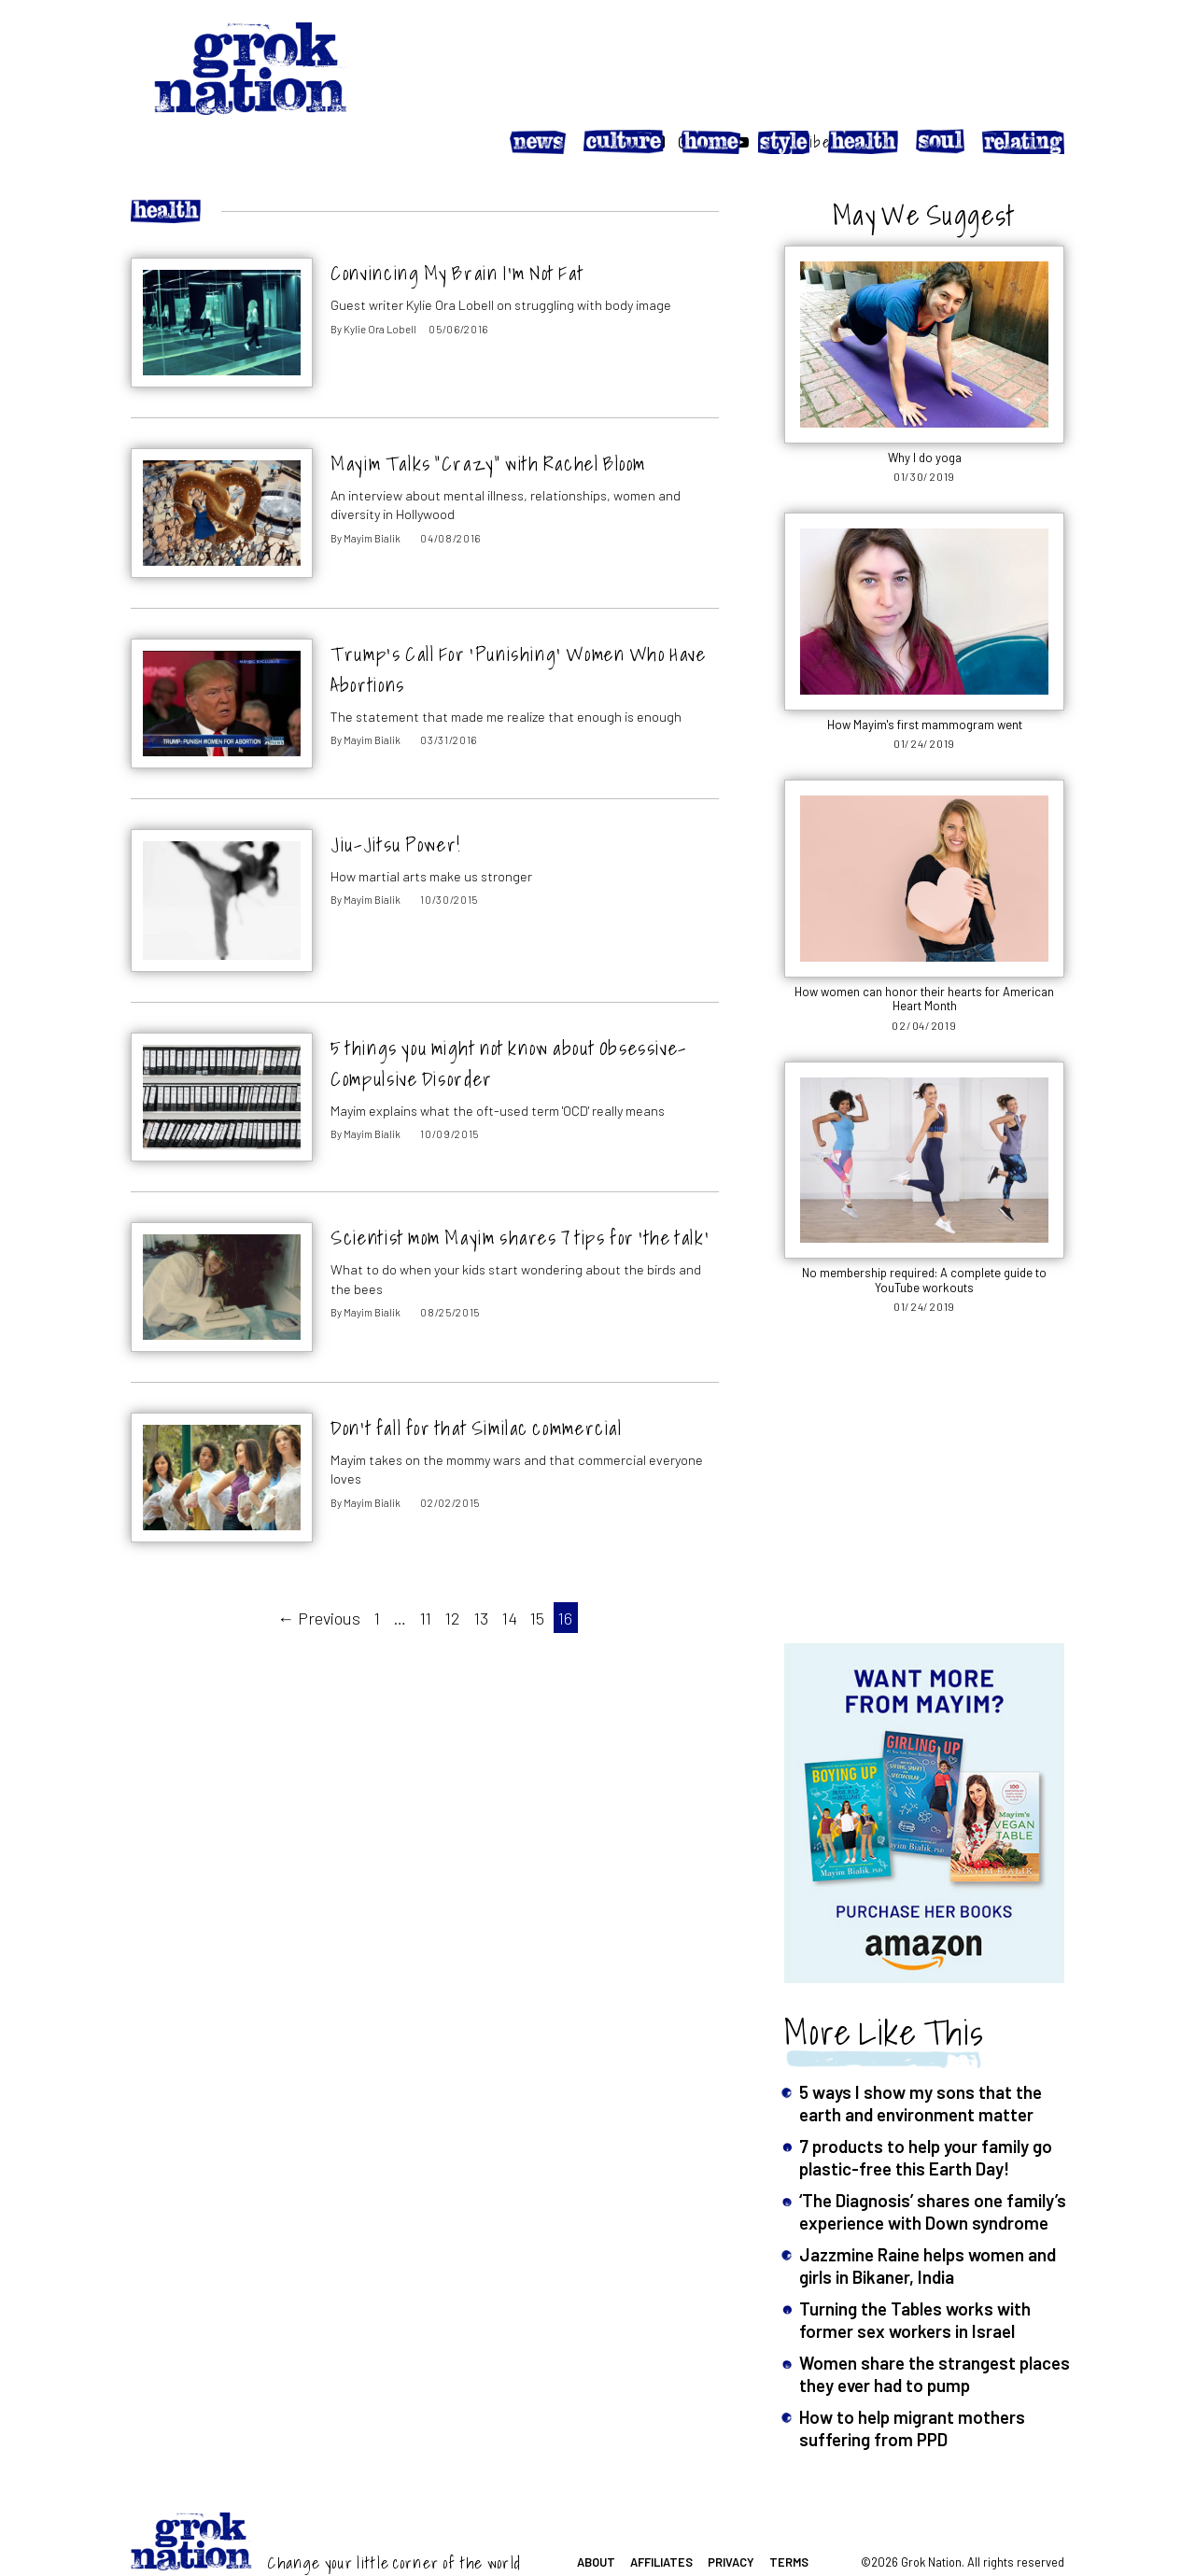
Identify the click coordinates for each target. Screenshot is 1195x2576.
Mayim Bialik (372, 495)
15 (537, 1575)
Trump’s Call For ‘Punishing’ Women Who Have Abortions (518, 627)
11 (425, 1575)
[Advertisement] (924, 1447)
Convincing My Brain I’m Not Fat (456, 231)
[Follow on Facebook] (891, 49)
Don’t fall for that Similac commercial (476, 1386)
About (596, 2519)
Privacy (731, 2519)
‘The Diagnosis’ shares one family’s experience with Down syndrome (932, 2168)
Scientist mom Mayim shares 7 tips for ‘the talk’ (520, 1195)
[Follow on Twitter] (946, 49)
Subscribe (1030, 49)
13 (481, 1575)
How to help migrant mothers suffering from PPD (912, 2386)
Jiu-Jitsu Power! (395, 802)
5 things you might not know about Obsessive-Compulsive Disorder (508, 1020)
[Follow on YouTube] (974, 49)
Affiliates (661, 2519)
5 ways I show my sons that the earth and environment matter (920, 2060)
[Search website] (864, 49)
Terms (788, 2519)
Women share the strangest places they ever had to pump (934, 2332)
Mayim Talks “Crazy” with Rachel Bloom (488, 421)
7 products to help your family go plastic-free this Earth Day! (925, 2114)
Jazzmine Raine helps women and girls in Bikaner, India (927, 2223)
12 (452, 1575)
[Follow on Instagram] (918, 49)
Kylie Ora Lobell (380, 286)
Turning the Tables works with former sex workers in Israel (915, 2277)
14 (509, 1575)
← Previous (318, 1575)
